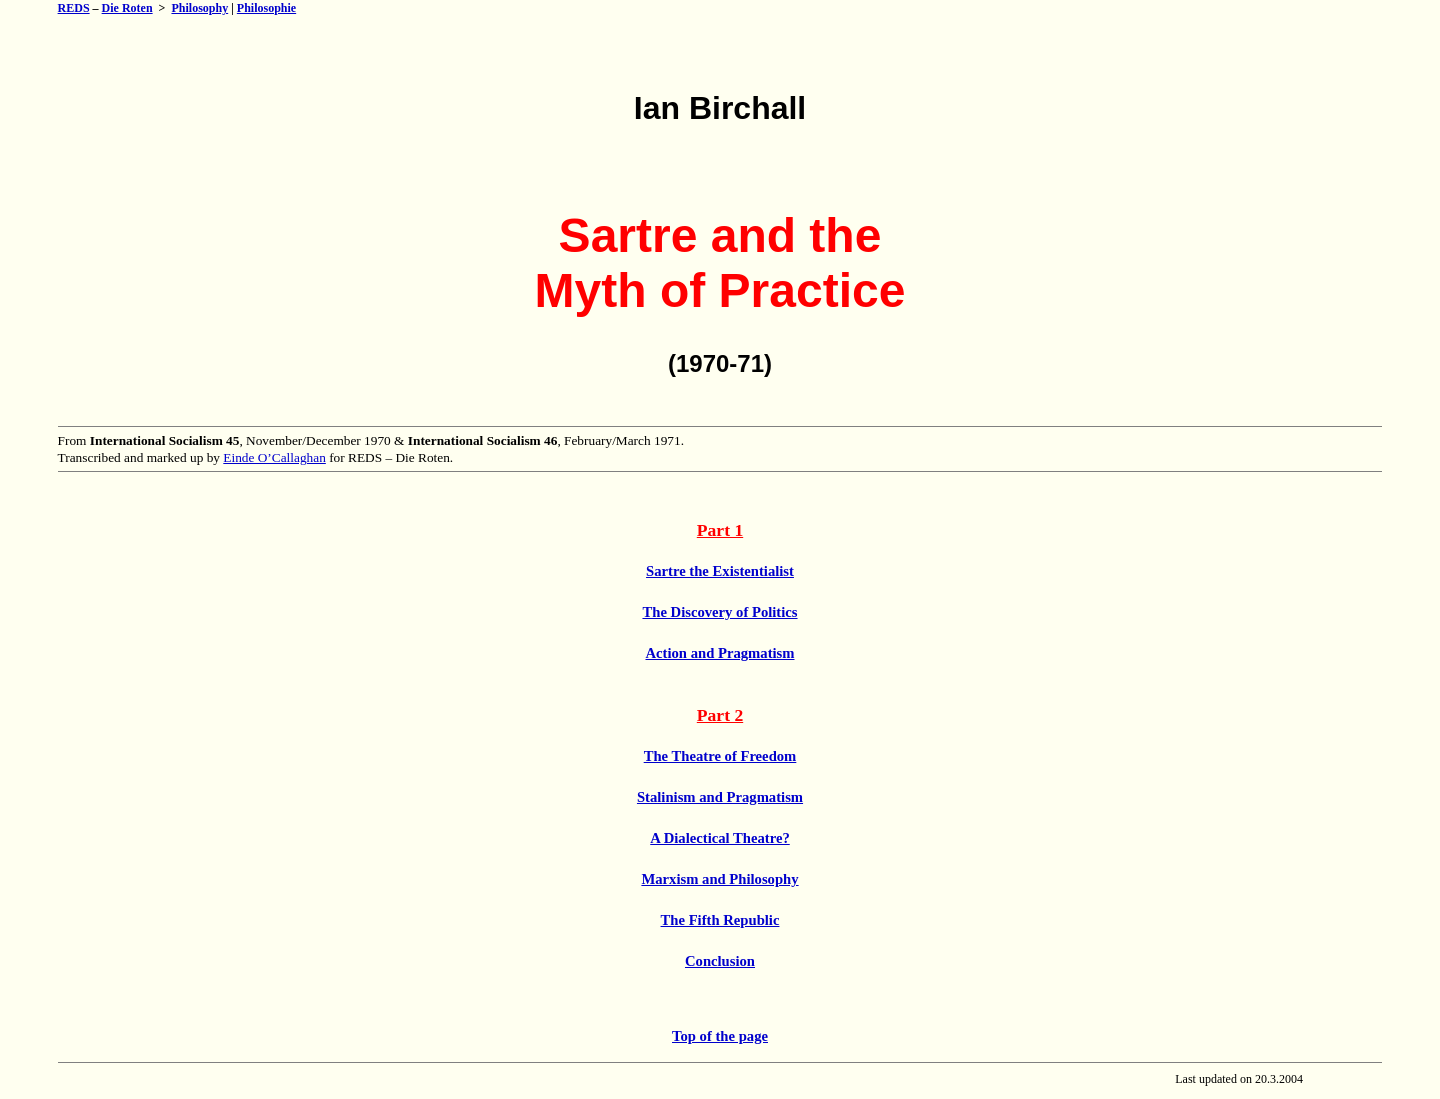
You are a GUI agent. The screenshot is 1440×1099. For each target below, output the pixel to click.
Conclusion (720, 961)
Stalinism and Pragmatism (720, 797)
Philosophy (199, 8)
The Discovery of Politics (719, 612)
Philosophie (266, 8)
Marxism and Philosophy (719, 879)
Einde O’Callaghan (274, 457)
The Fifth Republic (720, 920)
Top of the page (720, 1036)
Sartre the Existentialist (720, 571)
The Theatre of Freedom (720, 756)
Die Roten (127, 8)
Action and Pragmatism (720, 653)
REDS (74, 8)
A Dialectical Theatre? (719, 838)
